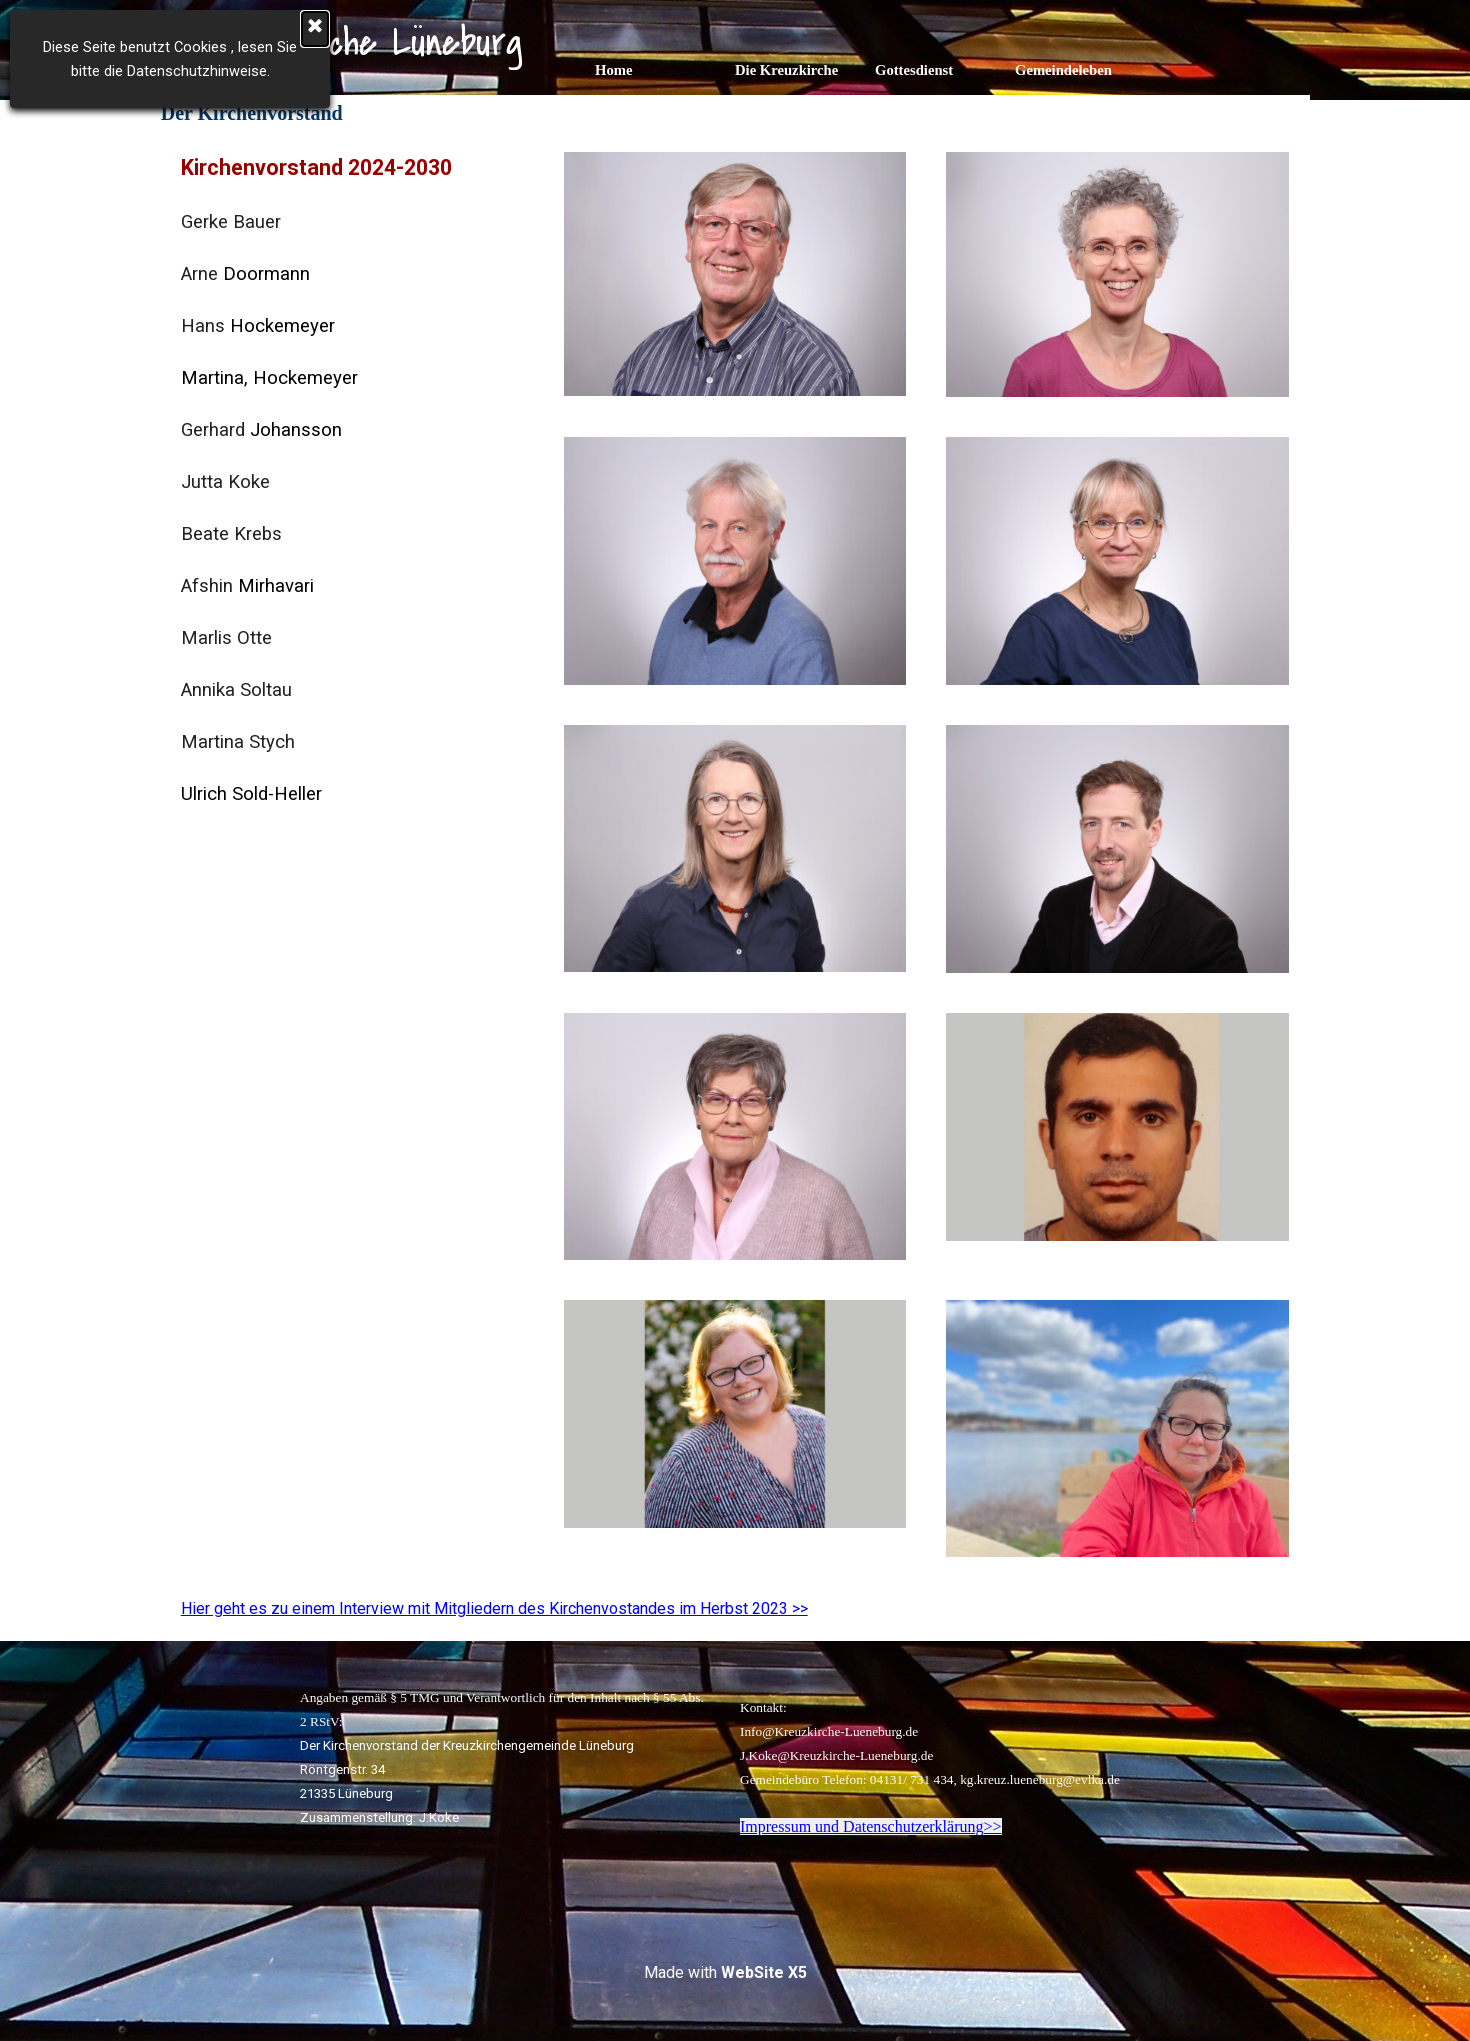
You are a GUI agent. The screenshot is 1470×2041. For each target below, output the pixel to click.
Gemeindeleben (1063, 70)
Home (613, 70)
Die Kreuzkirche (786, 70)
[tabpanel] (352, 480)
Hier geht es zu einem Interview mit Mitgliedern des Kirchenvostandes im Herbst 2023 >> (494, 1608)
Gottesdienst (914, 70)
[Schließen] (315, 29)
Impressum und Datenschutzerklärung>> (871, 1826)
